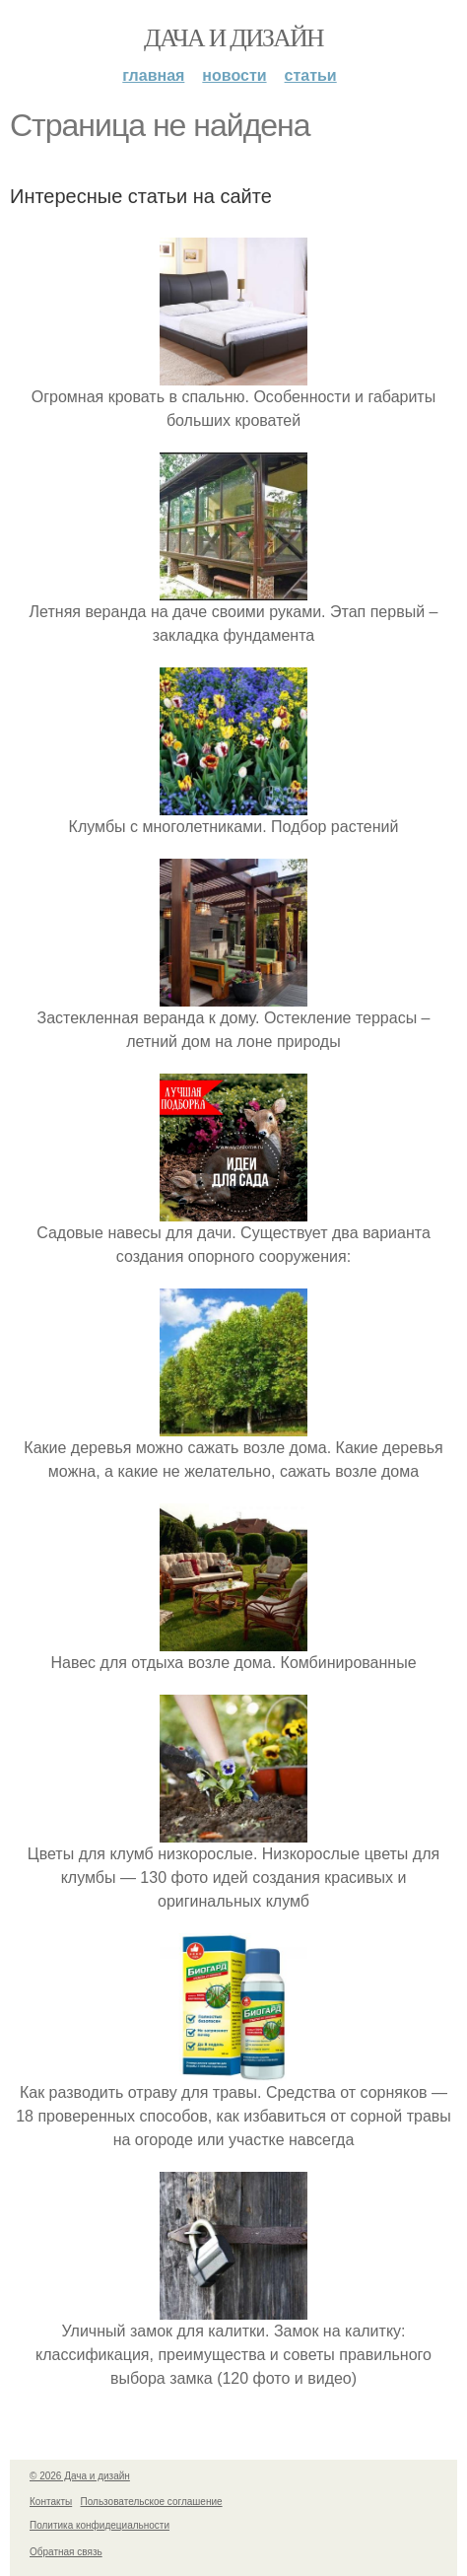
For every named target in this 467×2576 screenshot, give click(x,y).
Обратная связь (66, 2551)
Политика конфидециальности (99, 2525)
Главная (153, 75)
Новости (234, 75)
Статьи (311, 75)
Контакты (51, 2501)
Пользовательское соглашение (152, 2501)
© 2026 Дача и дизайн (80, 2476)
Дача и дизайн (233, 38)
